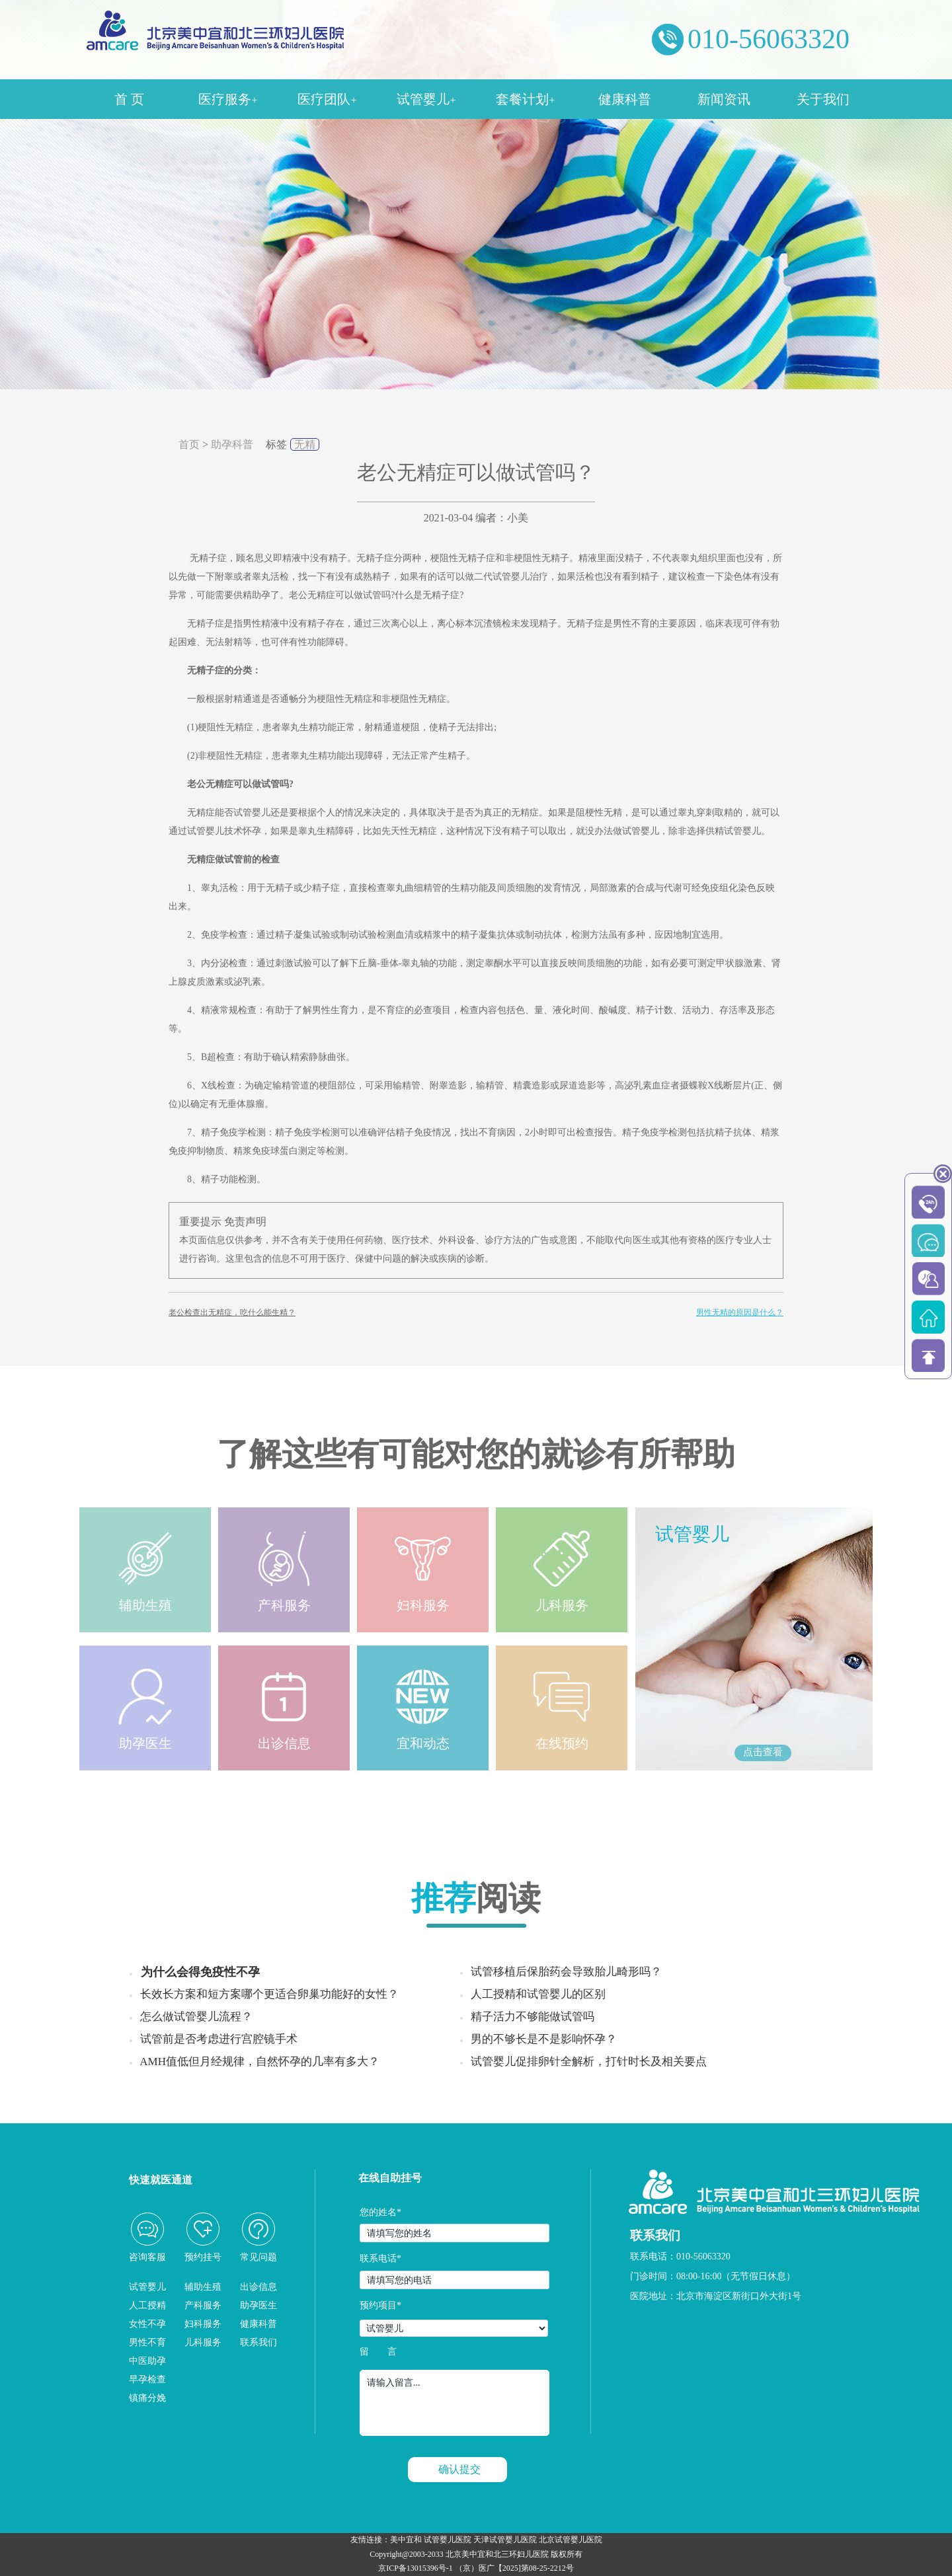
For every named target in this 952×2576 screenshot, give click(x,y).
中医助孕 (147, 2361)
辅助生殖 (202, 2287)
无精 (304, 444)
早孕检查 (147, 2379)
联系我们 (258, 2342)
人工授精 (147, 2305)
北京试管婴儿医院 (570, 2539)
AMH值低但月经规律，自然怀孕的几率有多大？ (259, 2061)
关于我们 (823, 99)
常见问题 (258, 2257)
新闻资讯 (723, 99)
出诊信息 (258, 2287)
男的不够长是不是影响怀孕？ (544, 2039)
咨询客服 (147, 2257)
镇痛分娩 (147, 2398)
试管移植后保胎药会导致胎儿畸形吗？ (566, 1971)
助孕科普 (232, 444)
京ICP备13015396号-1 (415, 2568)
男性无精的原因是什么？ (739, 1312)
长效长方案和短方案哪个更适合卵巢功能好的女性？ (269, 1994)
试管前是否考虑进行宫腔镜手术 (219, 2039)
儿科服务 (202, 2342)
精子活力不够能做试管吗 (532, 2016)
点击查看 (763, 1752)
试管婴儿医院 (447, 2539)
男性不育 (147, 2342)
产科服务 (202, 2305)
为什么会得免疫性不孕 (200, 1972)
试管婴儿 (426, 99)
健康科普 (624, 99)
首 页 (129, 99)
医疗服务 (227, 99)
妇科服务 (202, 2324)
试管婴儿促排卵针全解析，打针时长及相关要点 (589, 2061)
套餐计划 (525, 99)
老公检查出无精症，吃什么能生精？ (232, 1312)
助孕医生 (258, 2305)
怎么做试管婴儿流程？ (196, 2016)
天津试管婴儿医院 (505, 2539)
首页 (189, 444)
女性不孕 (147, 2324)
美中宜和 (406, 2539)
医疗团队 (327, 99)
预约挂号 (202, 2257)
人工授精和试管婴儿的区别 (538, 1994)
